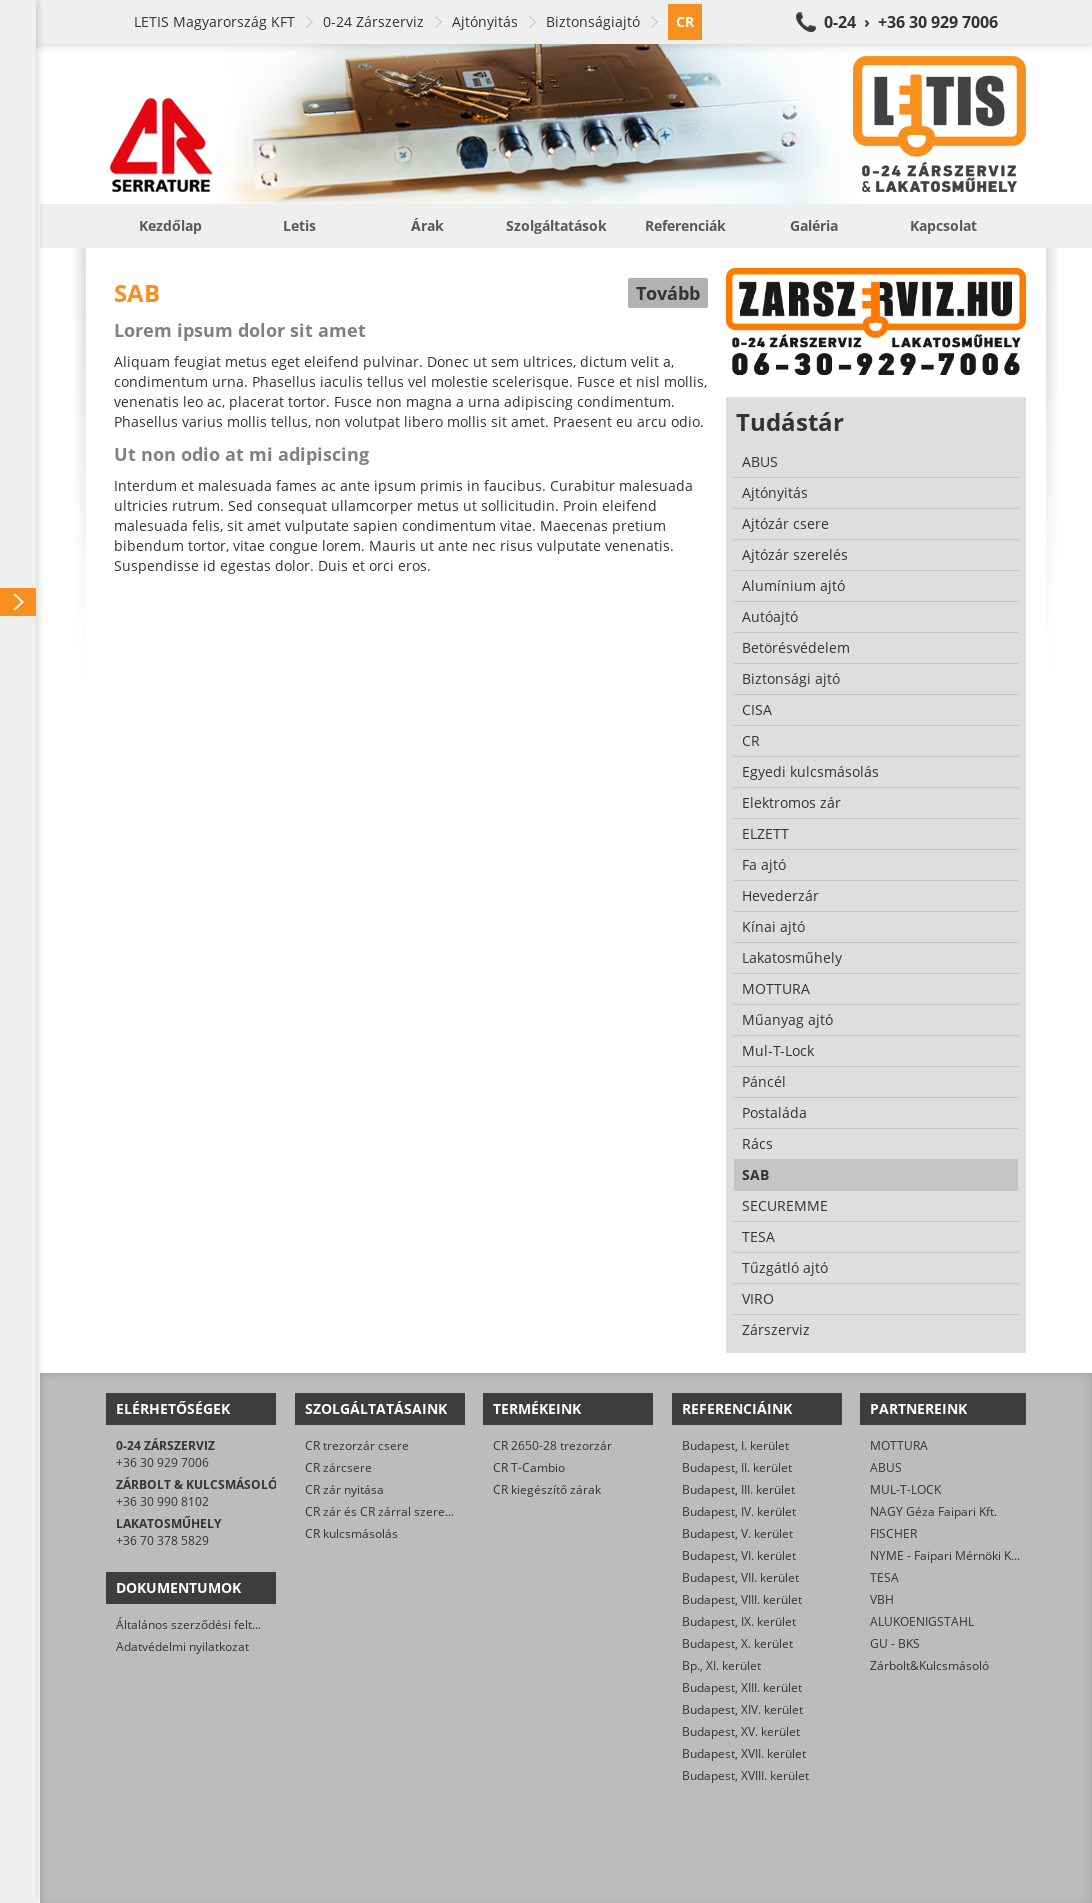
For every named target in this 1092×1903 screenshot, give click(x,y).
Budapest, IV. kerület (739, 1511)
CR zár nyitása (344, 1489)
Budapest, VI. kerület (739, 1555)
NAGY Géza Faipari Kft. (933, 1511)
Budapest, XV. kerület (741, 1731)
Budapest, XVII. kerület (744, 1753)
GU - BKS (895, 1643)
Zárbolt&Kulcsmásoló (929, 1665)
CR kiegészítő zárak (547, 1489)
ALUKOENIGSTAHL (922, 1621)
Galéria (814, 225)
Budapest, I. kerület (735, 1445)
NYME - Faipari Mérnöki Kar (946, 1555)
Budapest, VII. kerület (740, 1577)
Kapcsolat (943, 225)
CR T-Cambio (529, 1467)
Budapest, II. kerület (737, 1467)
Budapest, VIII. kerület (742, 1599)
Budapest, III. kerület (738, 1489)
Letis (299, 225)
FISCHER (893, 1533)
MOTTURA (899, 1445)
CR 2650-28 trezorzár (552, 1445)
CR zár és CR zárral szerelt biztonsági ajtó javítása (443, 1511)
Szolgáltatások (556, 225)
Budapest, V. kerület (737, 1533)
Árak (427, 225)
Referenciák (685, 225)
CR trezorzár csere (357, 1445)
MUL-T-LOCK (905, 1489)
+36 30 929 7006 (162, 1462)
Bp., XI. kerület (721, 1665)
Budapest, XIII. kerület (742, 1687)
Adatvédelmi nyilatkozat (182, 1646)
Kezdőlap (170, 225)
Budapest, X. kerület (737, 1643)
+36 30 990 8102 (162, 1501)
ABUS (886, 1467)
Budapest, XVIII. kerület (745, 1775)
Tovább (668, 293)
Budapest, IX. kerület (739, 1621)
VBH (882, 1599)
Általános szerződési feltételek (201, 1624)
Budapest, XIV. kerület (742, 1709)
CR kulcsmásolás (351, 1533)
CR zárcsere (338, 1467)
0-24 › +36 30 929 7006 (911, 22)
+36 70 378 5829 (162, 1540)
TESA (884, 1577)
